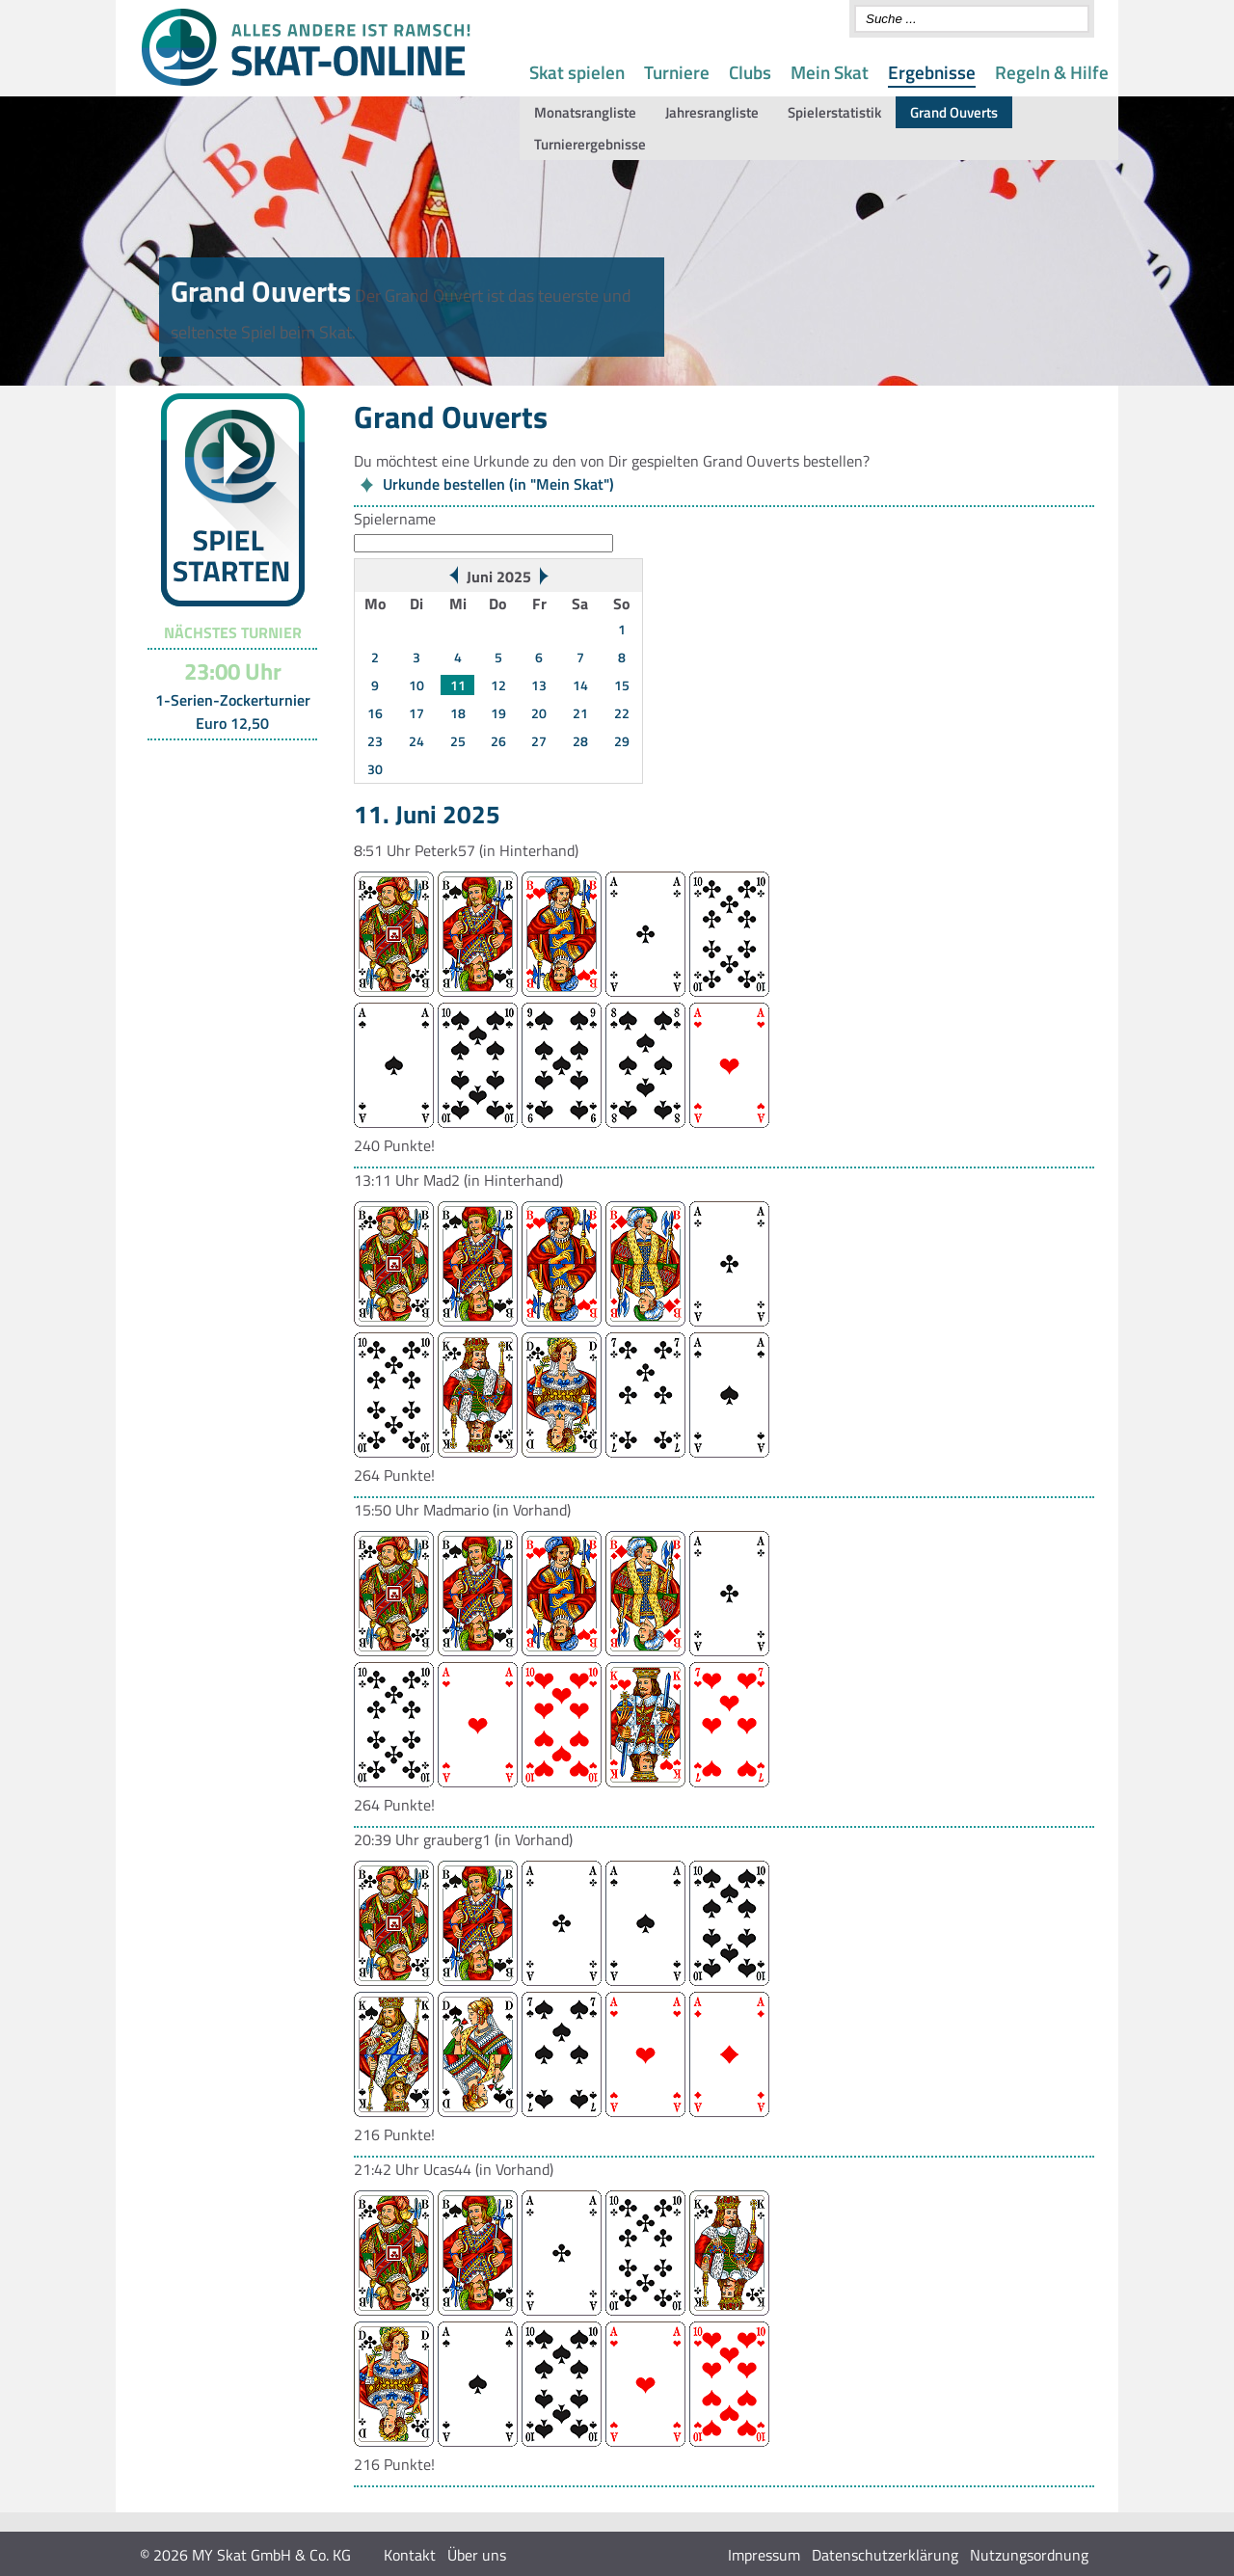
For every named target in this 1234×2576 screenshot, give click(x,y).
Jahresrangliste (712, 112)
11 (458, 685)
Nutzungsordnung (1029, 2554)
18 (458, 713)
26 (498, 741)
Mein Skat (830, 72)
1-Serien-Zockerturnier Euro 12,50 (232, 711)
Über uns (476, 2554)
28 (580, 741)
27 (539, 741)
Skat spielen (577, 72)
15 (622, 685)
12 (498, 685)
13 (539, 685)
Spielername (395, 518)
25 (458, 741)
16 (375, 713)
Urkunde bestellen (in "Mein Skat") (498, 484)
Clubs (750, 72)
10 (416, 685)
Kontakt (410, 2554)
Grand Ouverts (954, 112)
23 (375, 741)
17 (416, 713)
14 (580, 685)
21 (580, 713)
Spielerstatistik (834, 112)
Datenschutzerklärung (885, 2554)
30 (375, 769)
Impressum (764, 2554)
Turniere (677, 72)
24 (416, 741)
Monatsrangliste (585, 112)
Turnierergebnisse (590, 144)
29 (622, 741)
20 (539, 713)
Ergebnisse (932, 72)
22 (622, 713)
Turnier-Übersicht (224, 764)
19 (498, 713)
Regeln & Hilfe (1052, 72)
